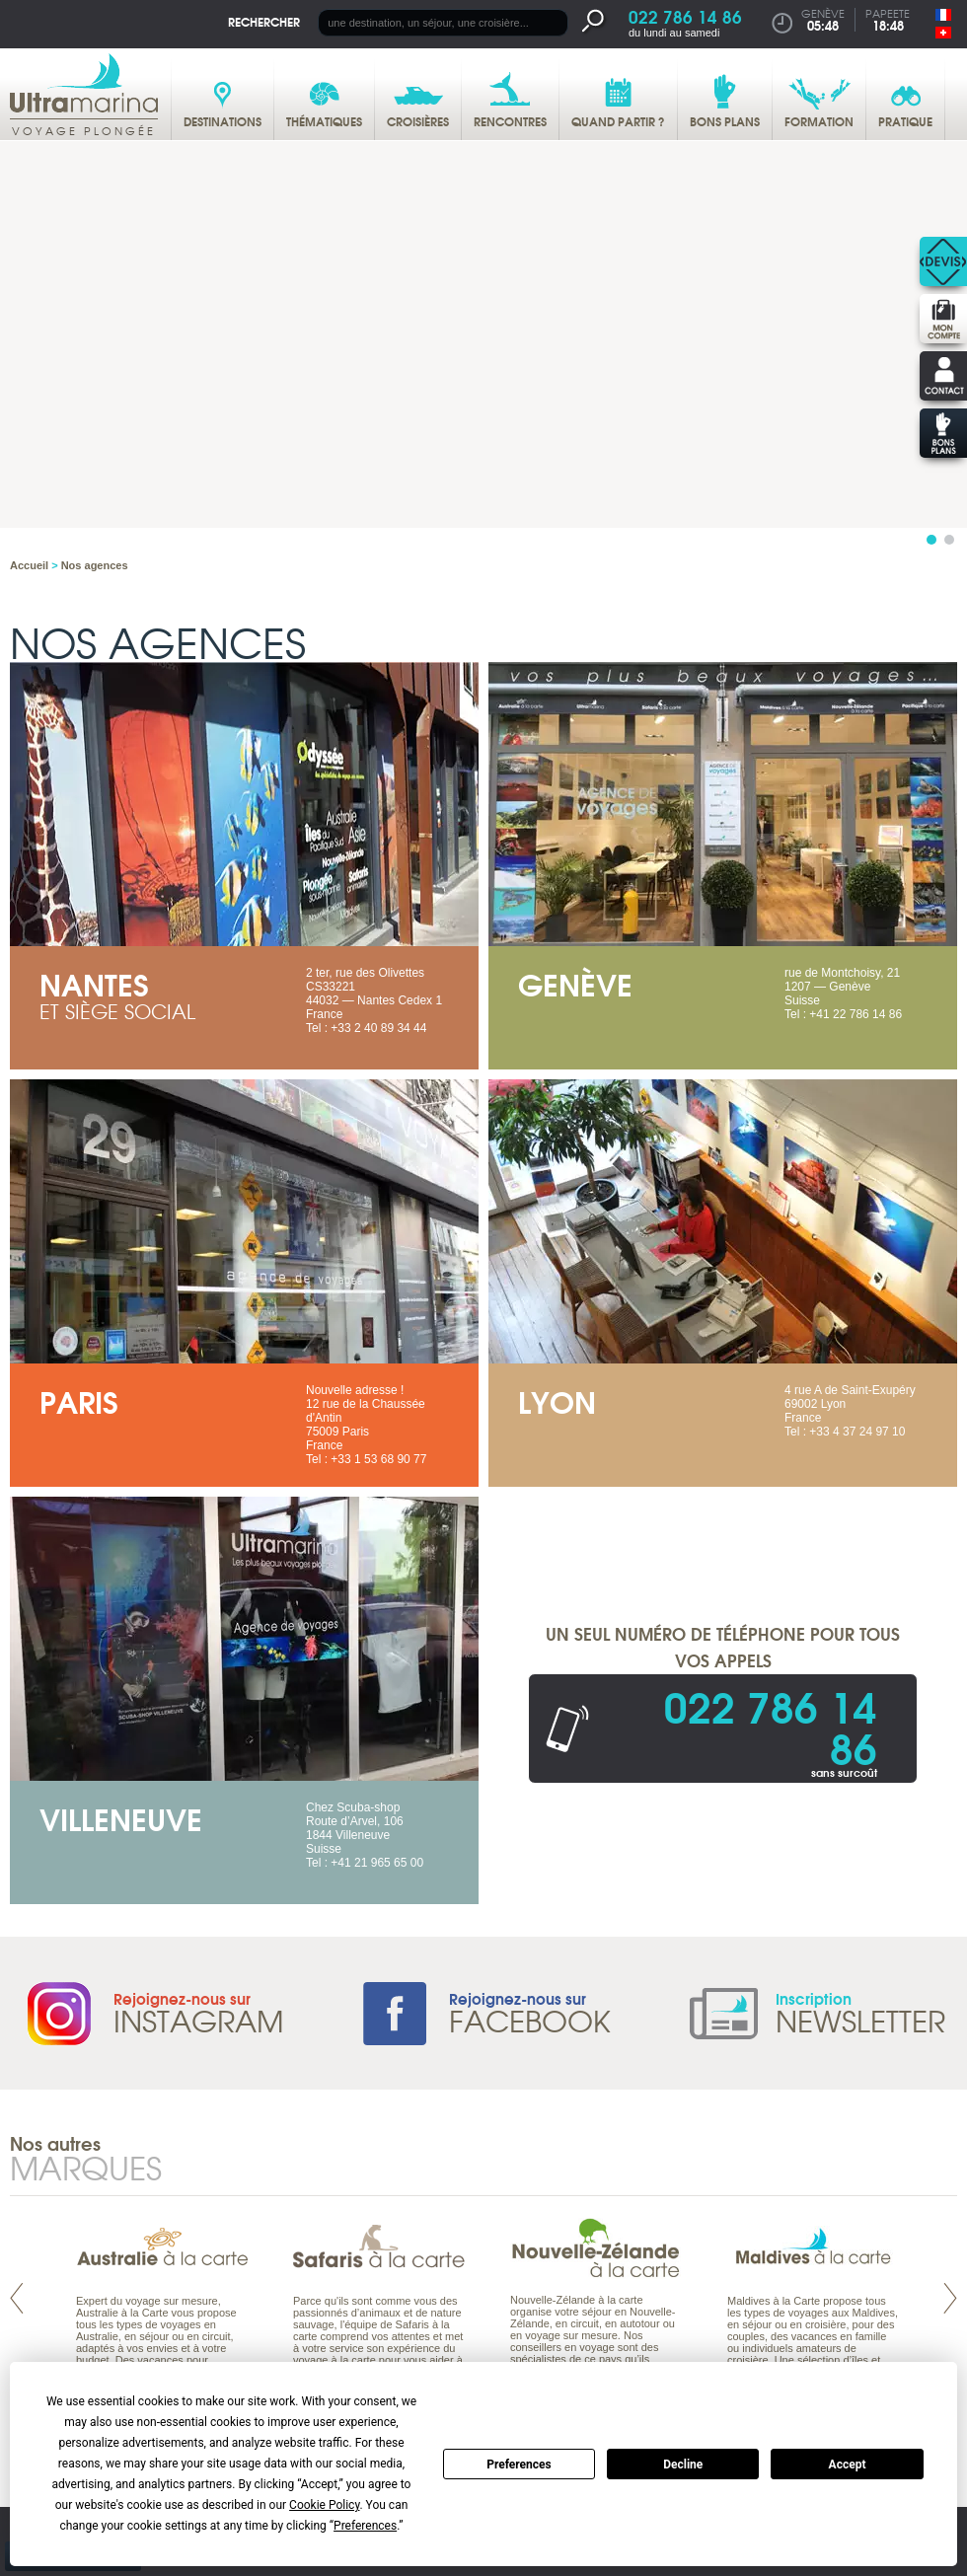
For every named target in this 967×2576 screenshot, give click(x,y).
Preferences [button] (365, 2526)
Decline (683, 2464)
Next (950, 2298)
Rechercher (264, 21)
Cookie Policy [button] (324, 2505)
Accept (847, 2464)
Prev (17, 2298)
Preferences (519, 2464)
